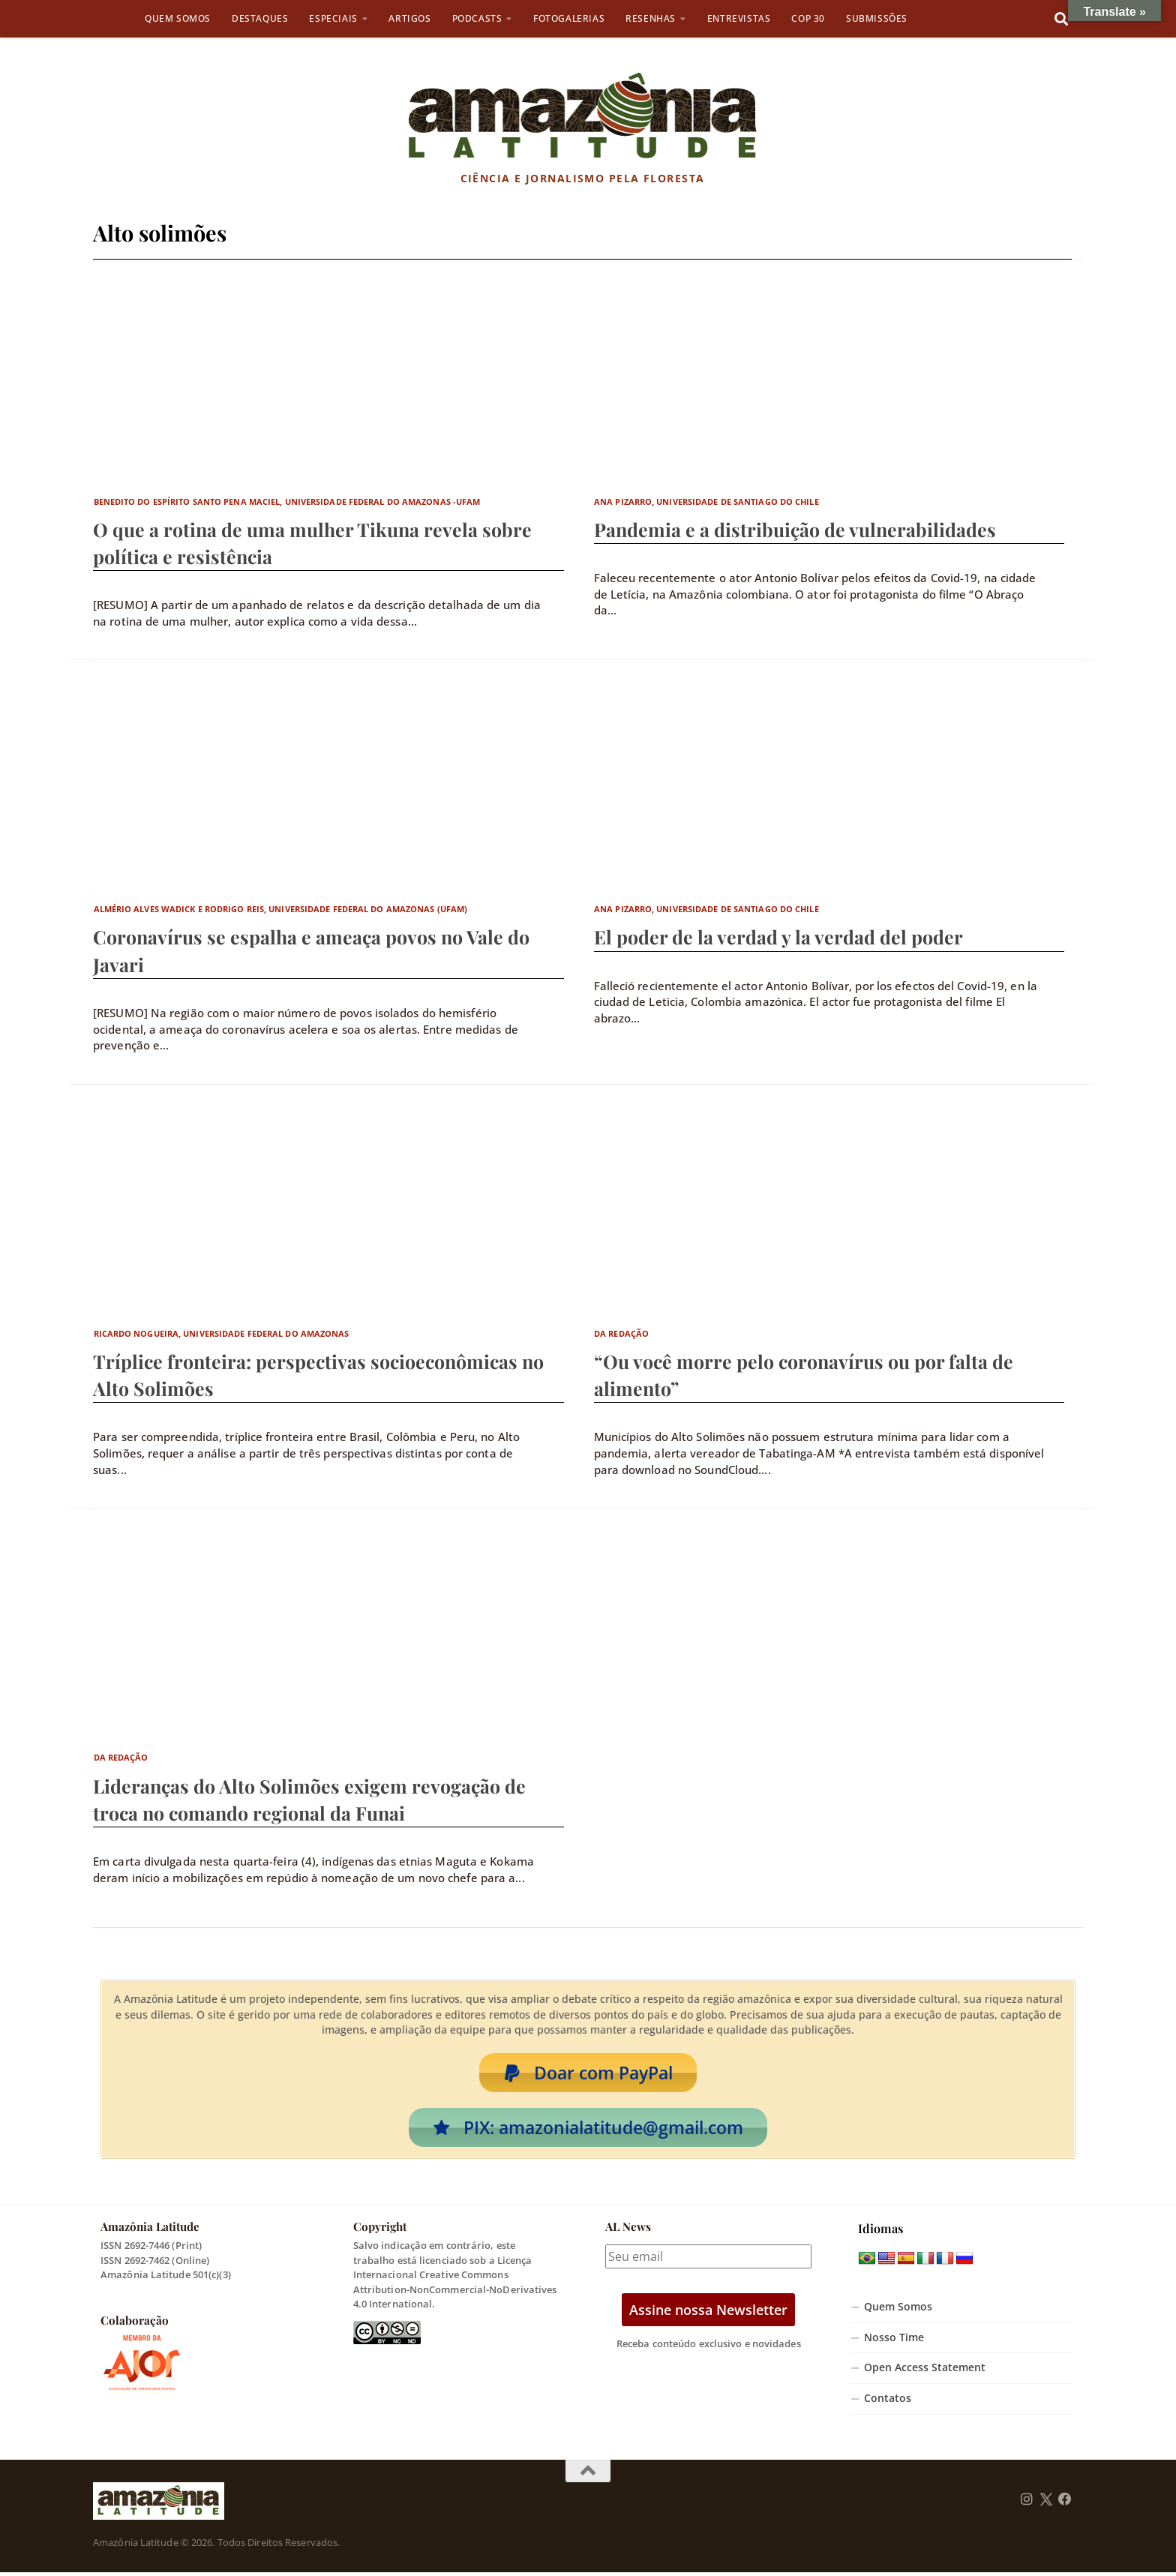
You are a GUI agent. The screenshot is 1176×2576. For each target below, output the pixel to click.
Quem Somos (178, 18)
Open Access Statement (925, 2371)
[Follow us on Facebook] (1065, 2502)
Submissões (877, 18)
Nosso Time (894, 2340)
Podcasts (477, 18)
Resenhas (651, 18)
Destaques (260, 18)
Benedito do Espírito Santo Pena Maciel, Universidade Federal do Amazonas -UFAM (287, 501)
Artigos (409, 18)
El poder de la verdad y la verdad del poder (778, 936)
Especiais (333, 18)
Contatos (887, 2402)
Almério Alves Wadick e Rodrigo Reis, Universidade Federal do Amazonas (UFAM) (281, 908)
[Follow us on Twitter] (1046, 2502)
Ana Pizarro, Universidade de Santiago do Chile (706, 501)
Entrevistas (739, 18)
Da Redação (621, 1333)
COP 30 (808, 18)
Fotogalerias (568, 18)
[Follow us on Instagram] (1027, 2502)
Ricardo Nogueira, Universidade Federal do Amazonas (222, 1333)
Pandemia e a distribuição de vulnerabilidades (795, 529)
